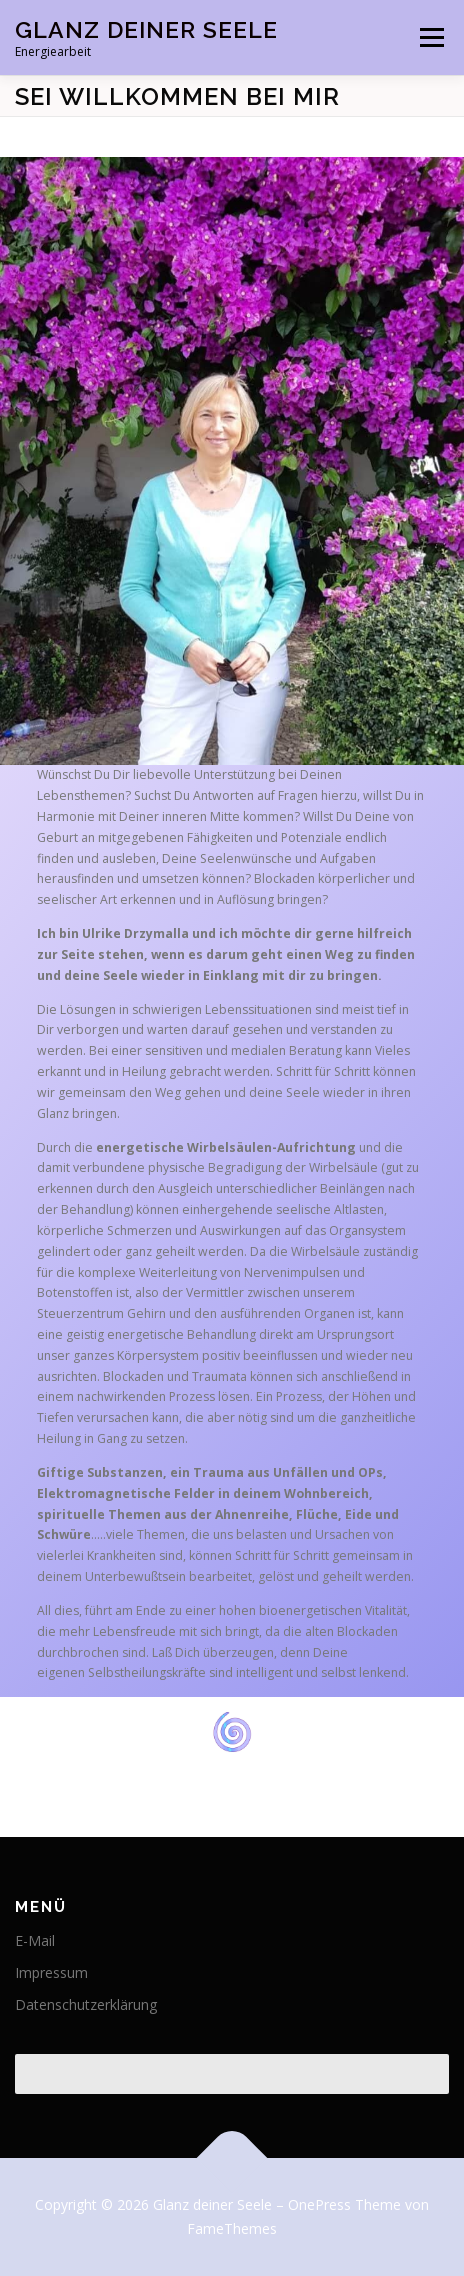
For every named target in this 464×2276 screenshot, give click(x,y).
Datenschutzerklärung (86, 2004)
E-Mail (35, 1940)
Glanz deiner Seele (146, 29)
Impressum (51, 1972)
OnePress (319, 2204)
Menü (430, 37)
